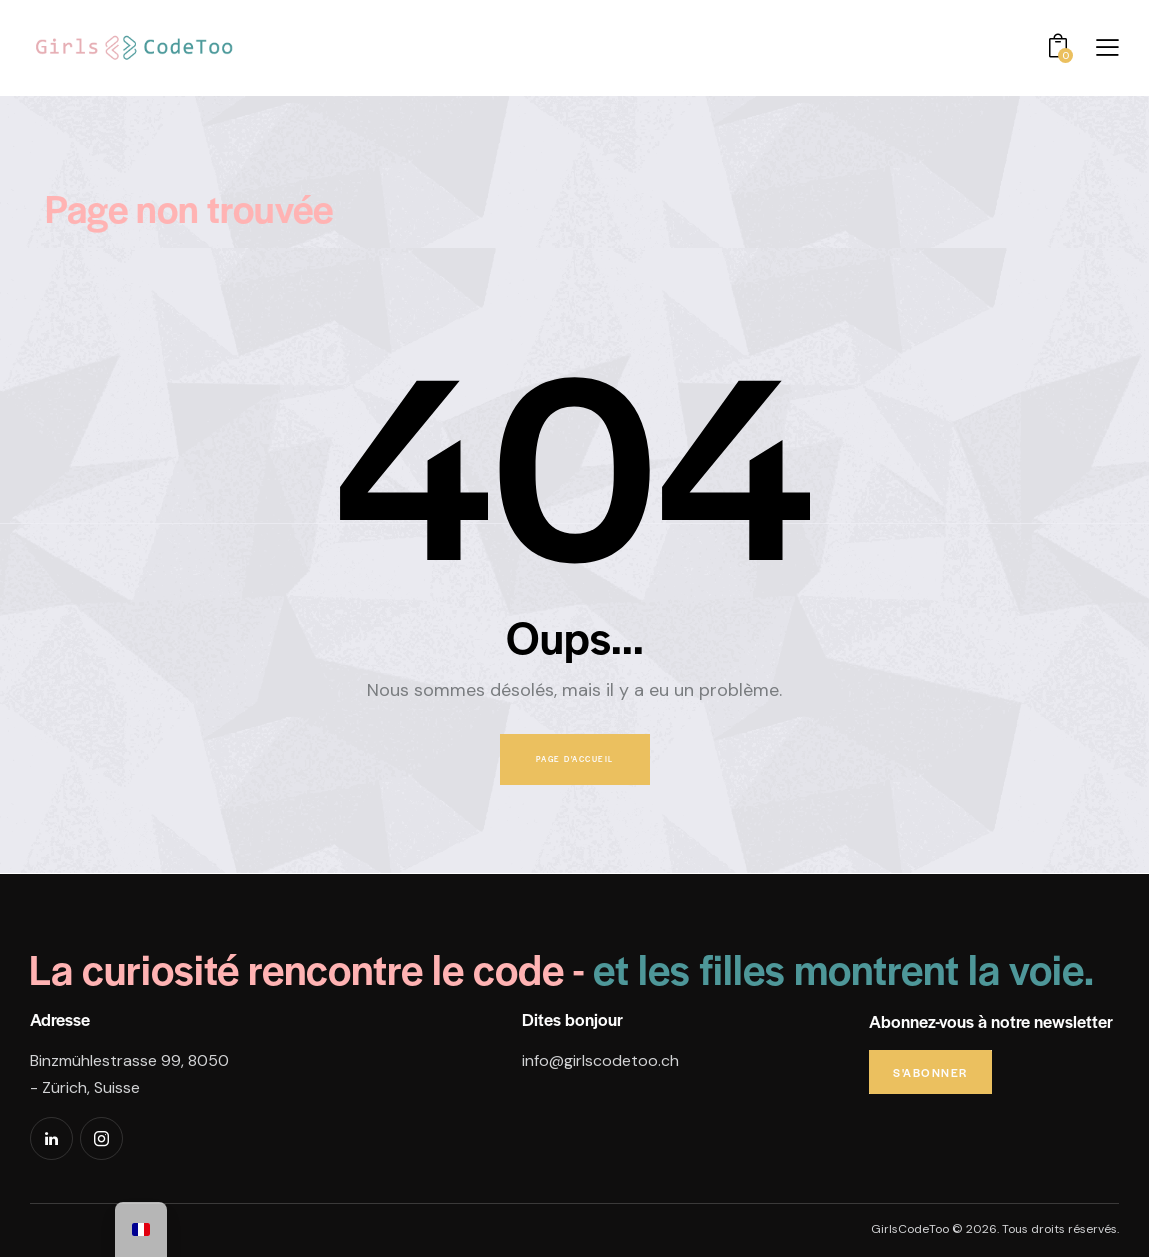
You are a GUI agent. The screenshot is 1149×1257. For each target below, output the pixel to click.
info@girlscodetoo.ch (600, 1060)
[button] (1107, 47)
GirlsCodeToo (910, 1229)
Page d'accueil (575, 759)
